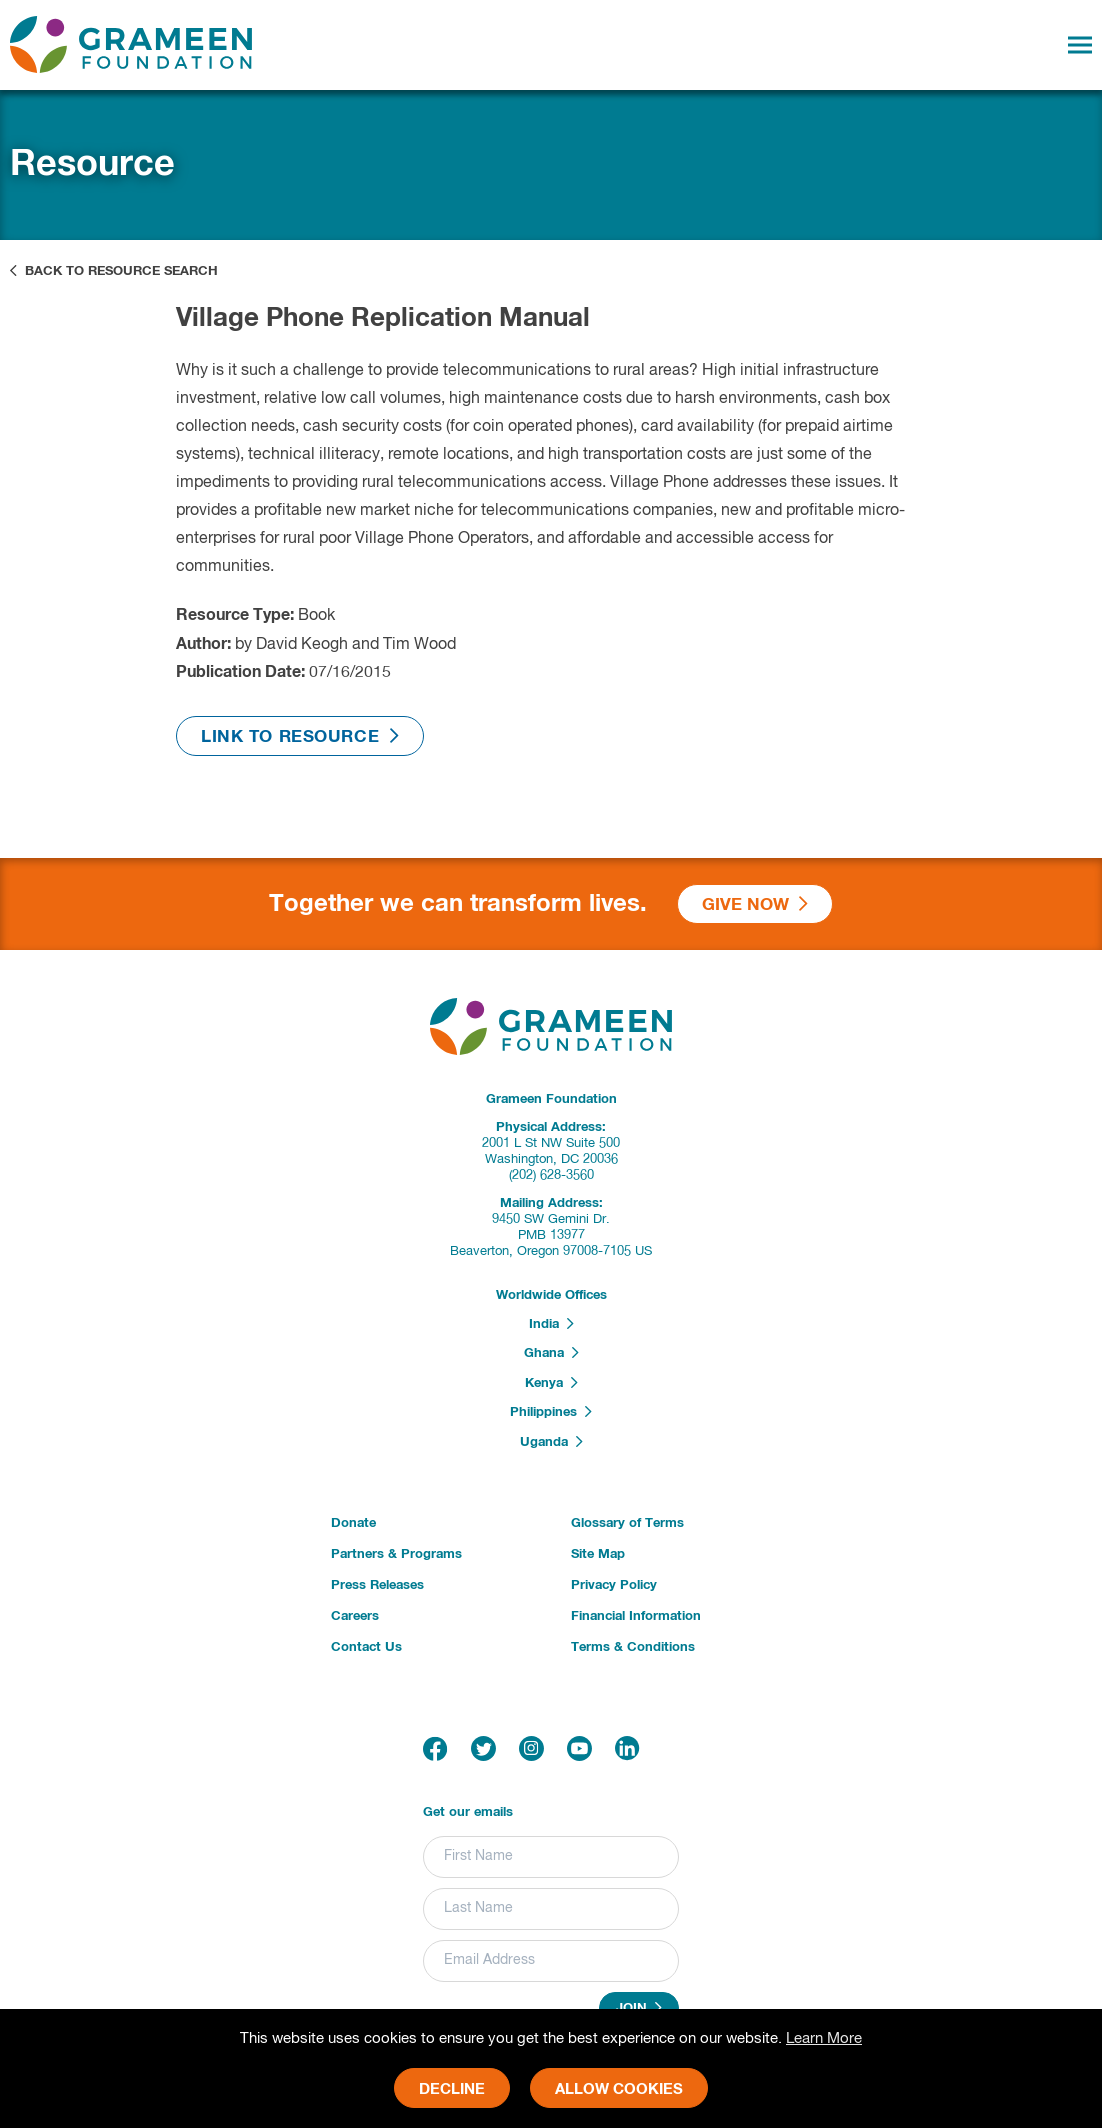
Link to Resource (300, 736)
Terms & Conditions (633, 1647)
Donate (353, 1523)
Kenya (551, 1383)
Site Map (598, 1554)
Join (639, 2008)
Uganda (551, 1442)
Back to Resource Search (114, 271)
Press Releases (377, 1585)
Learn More (824, 2038)
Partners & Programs (396, 1554)
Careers (355, 1616)
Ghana (551, 1353)
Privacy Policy (614, 1585)
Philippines (551, 1412)
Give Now (755, 904)
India (551, 1324)
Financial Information (636, 1616)
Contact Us (366, 1647)
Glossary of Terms (627, 1523)
